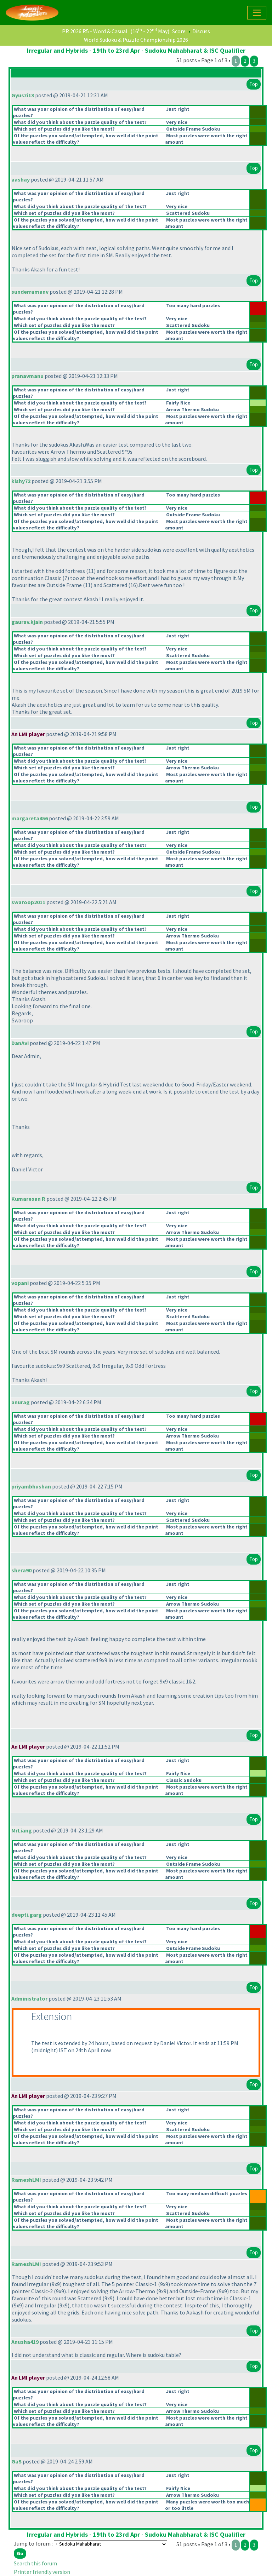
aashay (20, 179)
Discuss (201, 31)
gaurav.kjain (27, 621)
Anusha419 (25, 2341)
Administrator (29, 1998)
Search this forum (35, 2563)
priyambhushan (31, 1486)
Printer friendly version (42, 2571)
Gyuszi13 (22, 95)
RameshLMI (26, 2179)
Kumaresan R (28, 1198)
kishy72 (20, 480)
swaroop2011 (28, 902)
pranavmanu (27, 375)
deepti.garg (26, 1914)
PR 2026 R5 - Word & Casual (95, 31)
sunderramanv (30, 291)
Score (179, 31)
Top (253, 84)
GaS (16, 2461)
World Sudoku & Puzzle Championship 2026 (136, 39)
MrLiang (21, 1830)
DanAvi (20, 1042)
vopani (20, 1282)
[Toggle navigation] (256, 12)
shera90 (21, 1570)
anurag (20, 1402)
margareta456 (29, 818)
